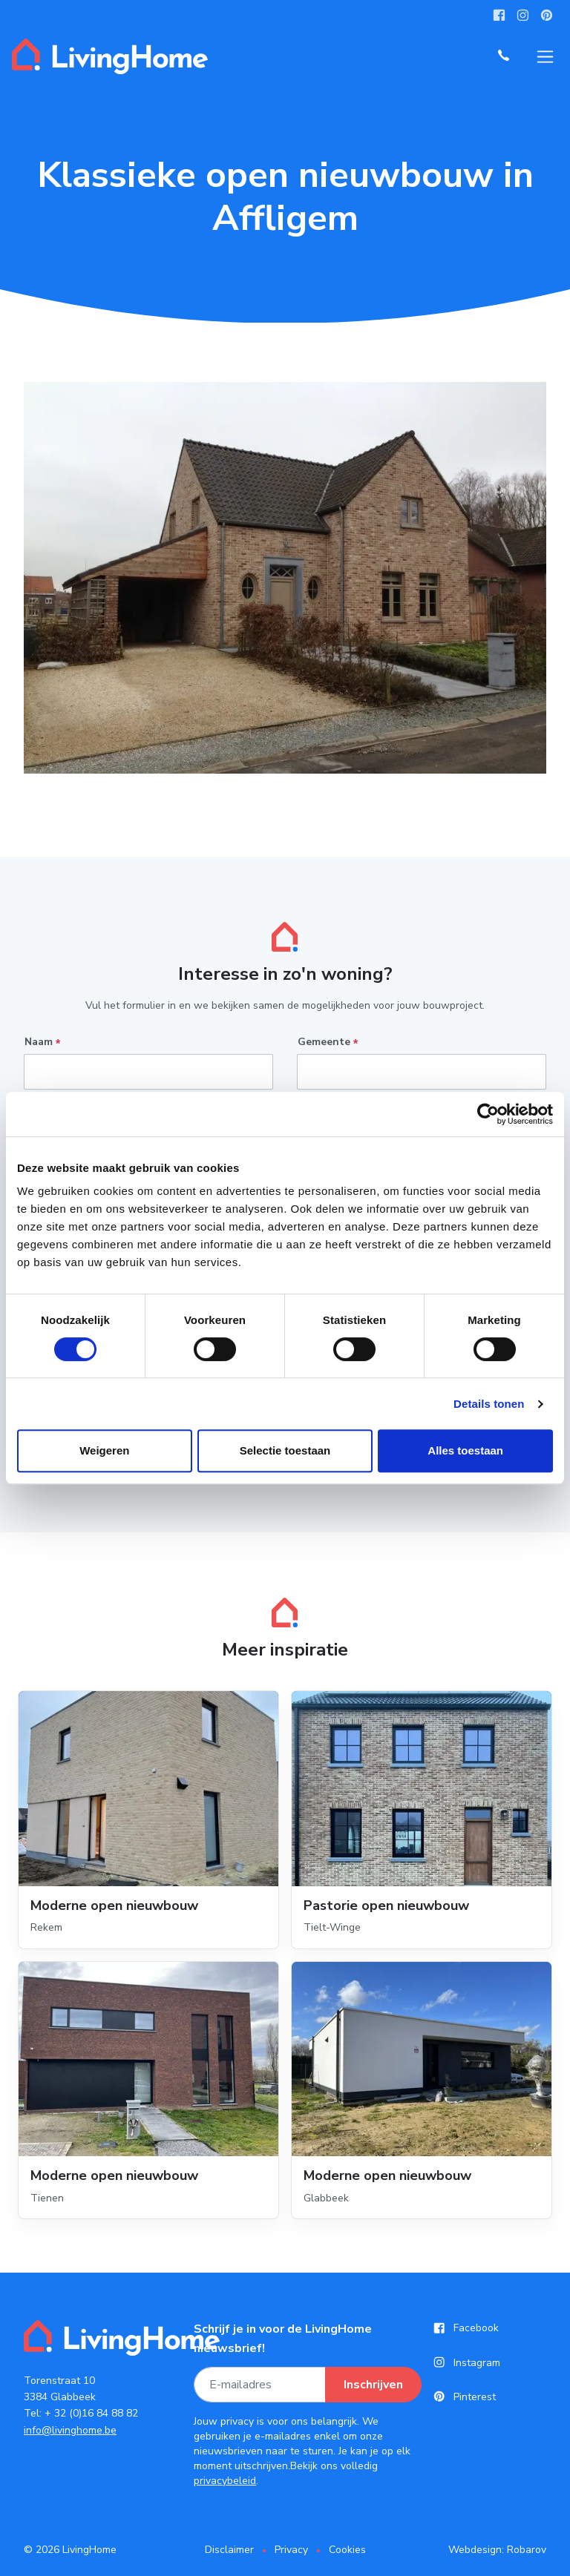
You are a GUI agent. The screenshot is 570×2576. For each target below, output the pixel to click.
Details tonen (488, 1403)
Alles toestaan (465, 1450)
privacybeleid (225, 2481)
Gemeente (328, 1042)
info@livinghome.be (70, 2430)
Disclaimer (229, 2550)
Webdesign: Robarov (497, 2550)
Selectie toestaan (285, 1450)
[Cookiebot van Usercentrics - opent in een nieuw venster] (488, 1114)
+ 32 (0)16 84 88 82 (91, 2413)
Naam (42, 1042)
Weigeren (104, 1450)
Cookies (347, 2550)
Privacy (291, 2550)
